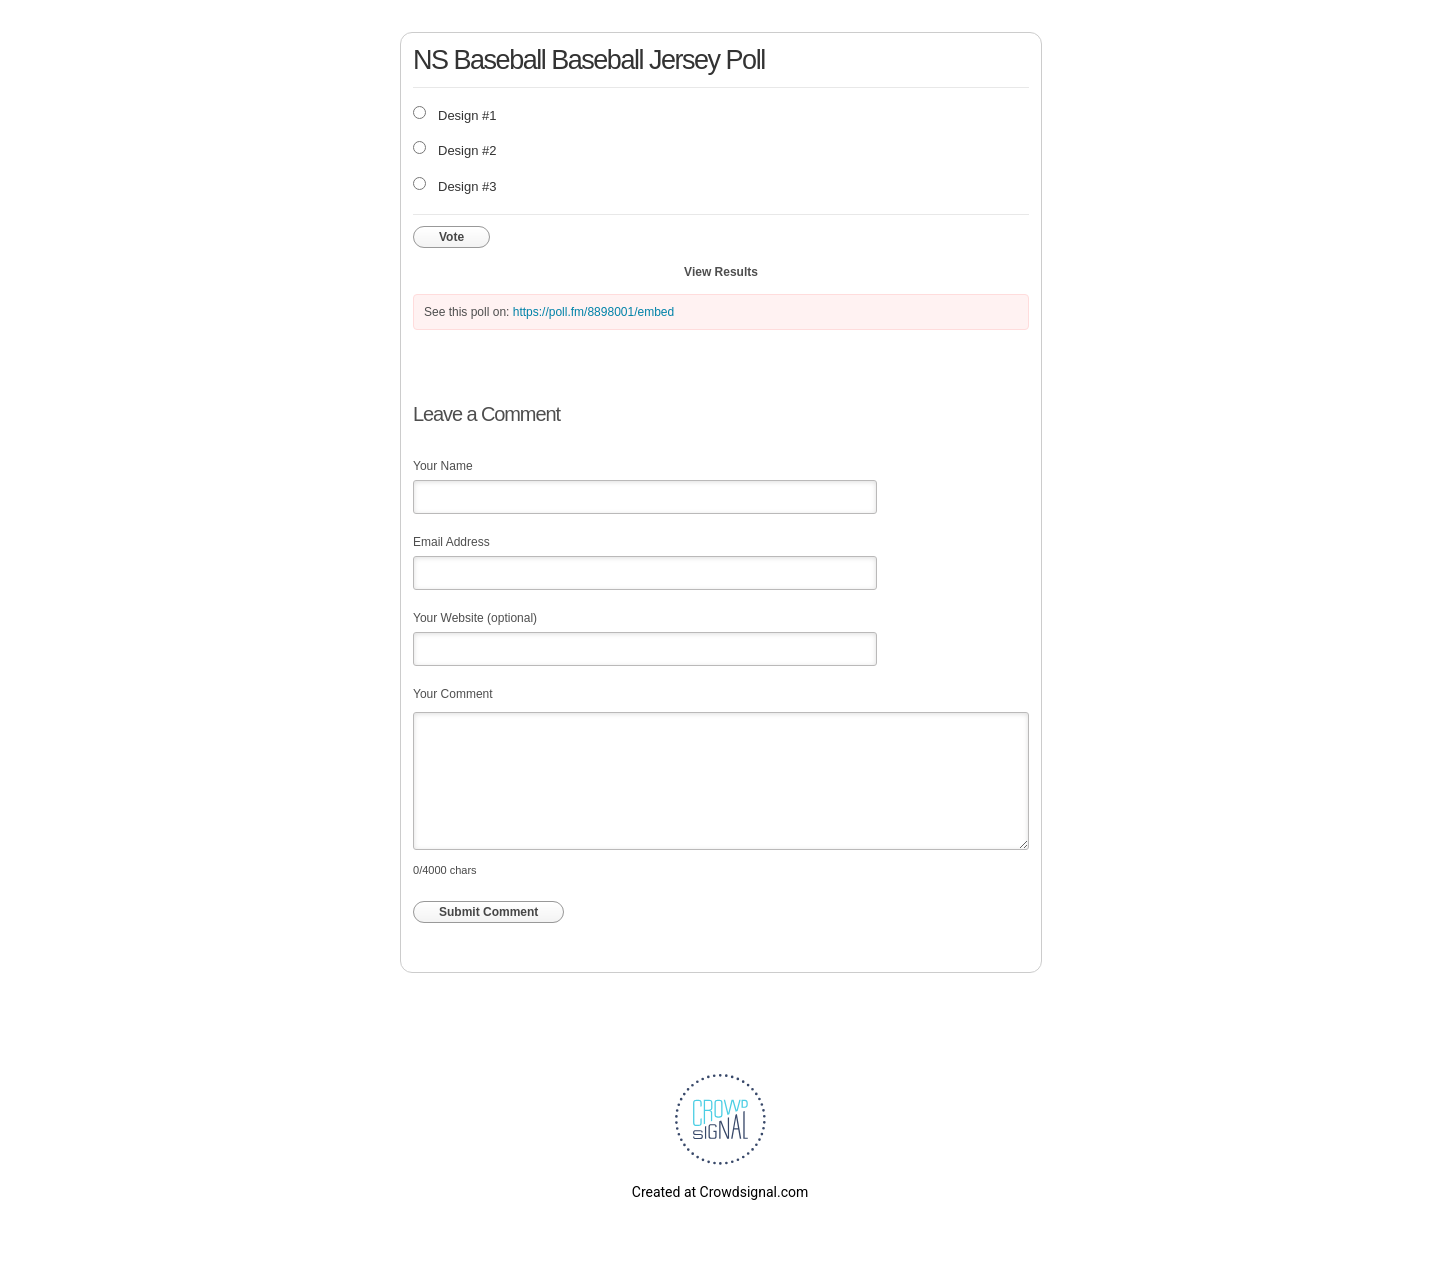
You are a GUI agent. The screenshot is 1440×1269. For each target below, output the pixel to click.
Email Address (451, 542)
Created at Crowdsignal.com (720, 1192)
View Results (721, 272)
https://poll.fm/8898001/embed (593, 312)
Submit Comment (488, 912)
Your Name (443, 466)
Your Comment (453, 694)
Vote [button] (451, 237)
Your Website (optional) (475, 618)
